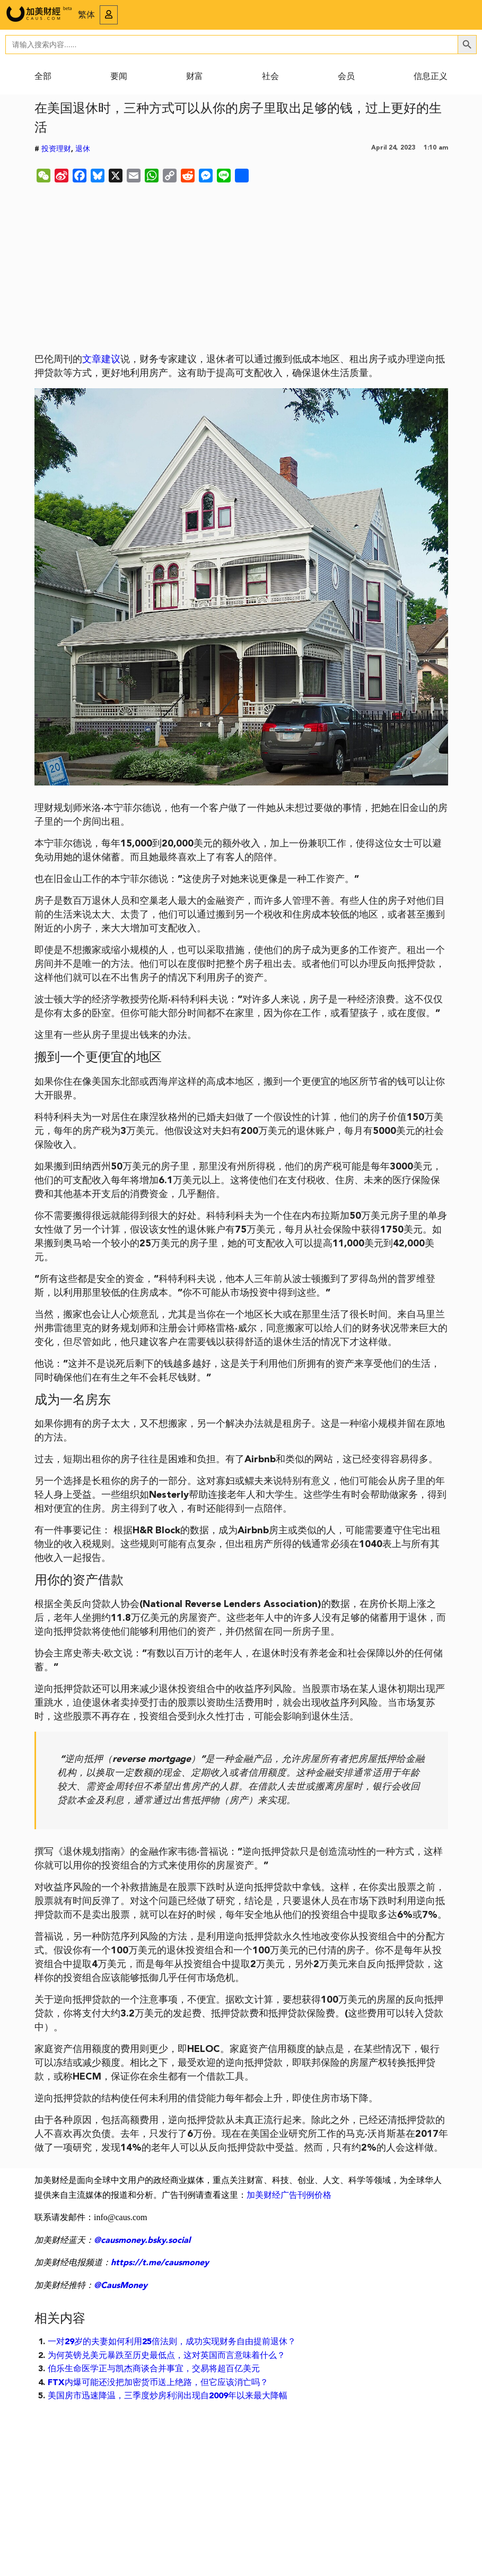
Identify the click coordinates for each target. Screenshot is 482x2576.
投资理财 (56, 149)
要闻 (118, 77)
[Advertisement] (241, 270)
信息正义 (431, 77)
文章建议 (101, 359)
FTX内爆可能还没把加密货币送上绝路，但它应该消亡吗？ (158, 2383)
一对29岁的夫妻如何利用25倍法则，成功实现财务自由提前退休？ (172, 2342)
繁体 (86, 15)
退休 (82, 149)
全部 (42, 77)
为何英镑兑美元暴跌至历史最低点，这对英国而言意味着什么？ (166, 2356)
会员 (346, 77)
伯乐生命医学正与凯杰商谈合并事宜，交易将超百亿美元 (154, 2369)
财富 (194, 77)
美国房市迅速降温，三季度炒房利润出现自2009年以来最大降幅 (167, 2396)
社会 (270, 77)
